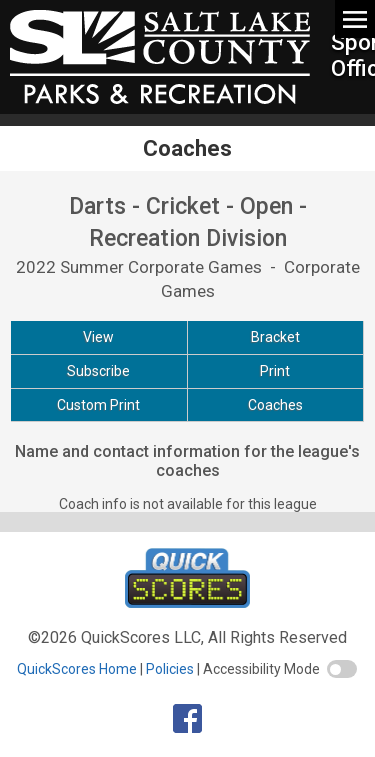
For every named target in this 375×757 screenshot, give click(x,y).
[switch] (342, 669)
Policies (170, 669)
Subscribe (98, 371)
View (98, 337)
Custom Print (98, 405)
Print (275, 371)
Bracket (275, 337)
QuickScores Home (77, 669)
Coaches (275, 405)
